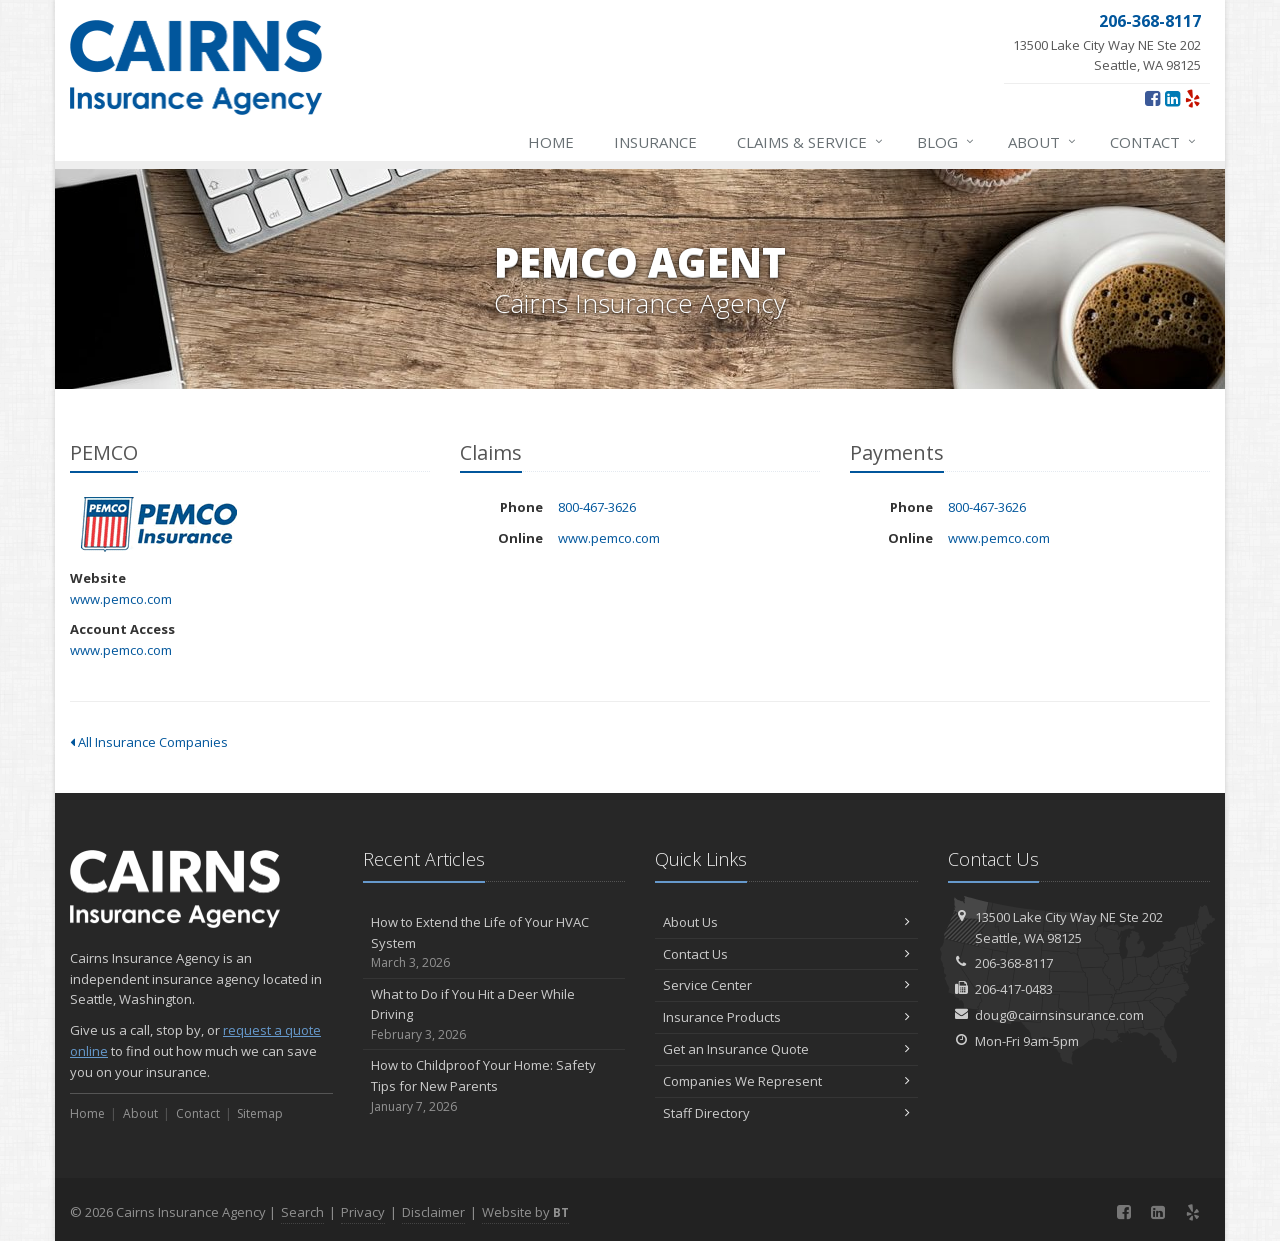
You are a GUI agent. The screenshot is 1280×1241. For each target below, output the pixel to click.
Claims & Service (811, 142)
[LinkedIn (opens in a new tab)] (1172, 98)
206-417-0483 (1014, 989)
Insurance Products (786, 1017)
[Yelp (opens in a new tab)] (1192, 98)
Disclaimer (433, 1212)
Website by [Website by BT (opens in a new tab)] (525, 1212)
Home (551, 142)
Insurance (655, 142)
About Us (786, 922)
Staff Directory (786, 1113)
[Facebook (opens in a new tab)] (1152, 98)
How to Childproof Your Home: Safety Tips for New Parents (494, 1086)
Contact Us (786, 954)
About (1043, 142)
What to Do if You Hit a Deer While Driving (494, 1015)
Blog (946, 142)
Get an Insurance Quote (786, 1049)
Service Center (786, 985)
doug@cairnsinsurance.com (1059, 1015)
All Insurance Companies (149, 742)
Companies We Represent (786, 1081)
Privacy (363, 1212)
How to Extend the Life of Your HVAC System (494, 943)
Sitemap (260, 1113)
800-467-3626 (597, 507)
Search (302, 1212)
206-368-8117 (1014, 963)
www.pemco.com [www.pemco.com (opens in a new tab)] (121, 599)
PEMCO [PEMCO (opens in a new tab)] (159, 524)
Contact (1154, 142)
